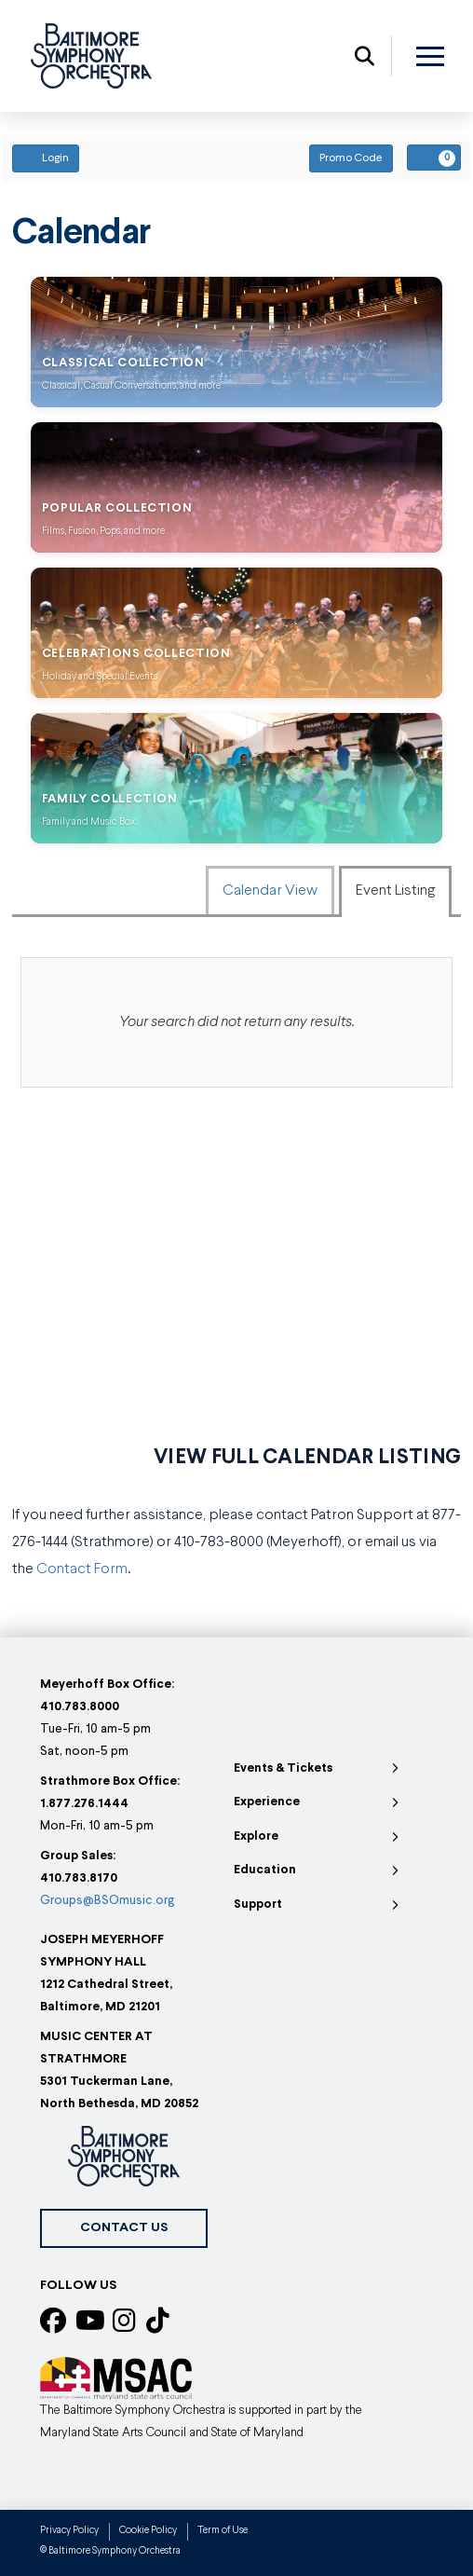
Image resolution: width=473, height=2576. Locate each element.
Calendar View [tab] (270, 891)
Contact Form (82, 1569)
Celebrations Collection (136, 654)
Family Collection (110, 799)
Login (45, 157)
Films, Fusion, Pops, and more (103, 532)
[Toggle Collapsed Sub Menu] (317, 1769)
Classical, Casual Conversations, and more (131, 386)
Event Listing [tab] (395, 891)
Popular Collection (117, 508)
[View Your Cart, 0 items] (434, 157)
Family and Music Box (88, 822)
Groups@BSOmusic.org (107, 1901)
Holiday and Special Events (99, 677)
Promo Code (351, 158)
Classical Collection (123, 363)
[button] (364, 55)
